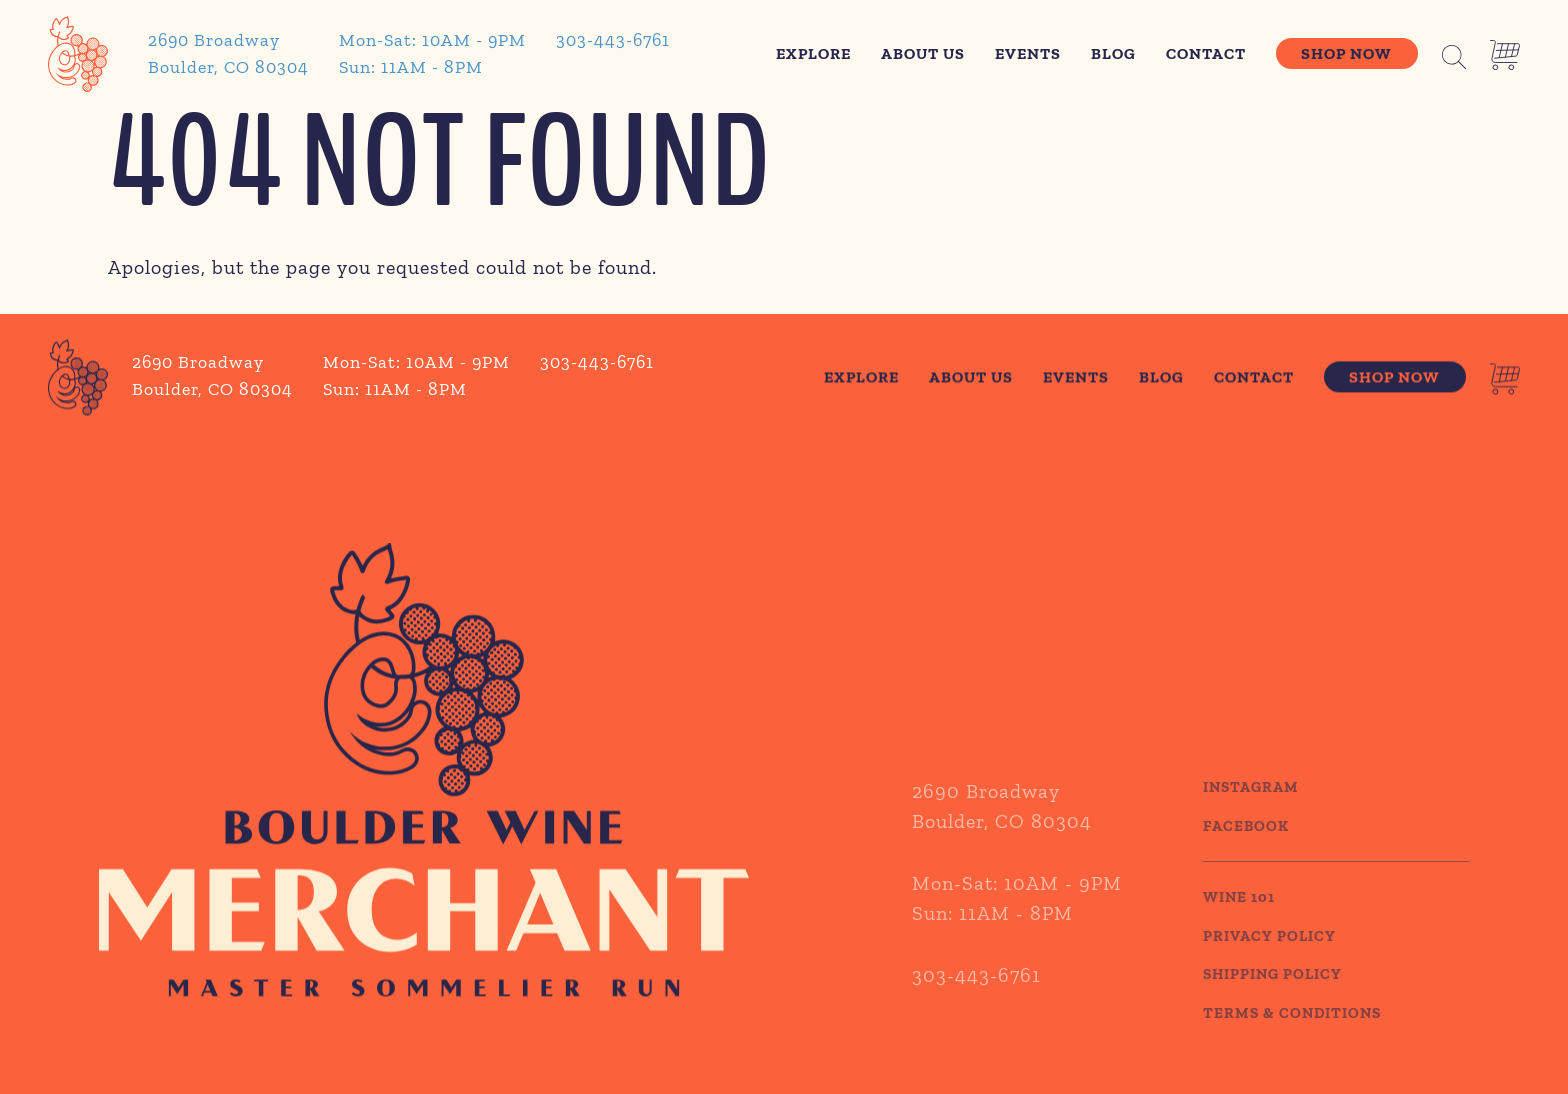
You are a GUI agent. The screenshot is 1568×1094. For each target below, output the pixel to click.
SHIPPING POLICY (1272, 995)
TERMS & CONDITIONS (1292, 1033)
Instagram (1251, 808)
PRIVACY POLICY (1269, 956)
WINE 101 (1239, 918)
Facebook (1246, 846)
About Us (923, 53)
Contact (1206, 53)
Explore (813, 53)
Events (1028, 53)
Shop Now (1346, 53)
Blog (1113, 53)
